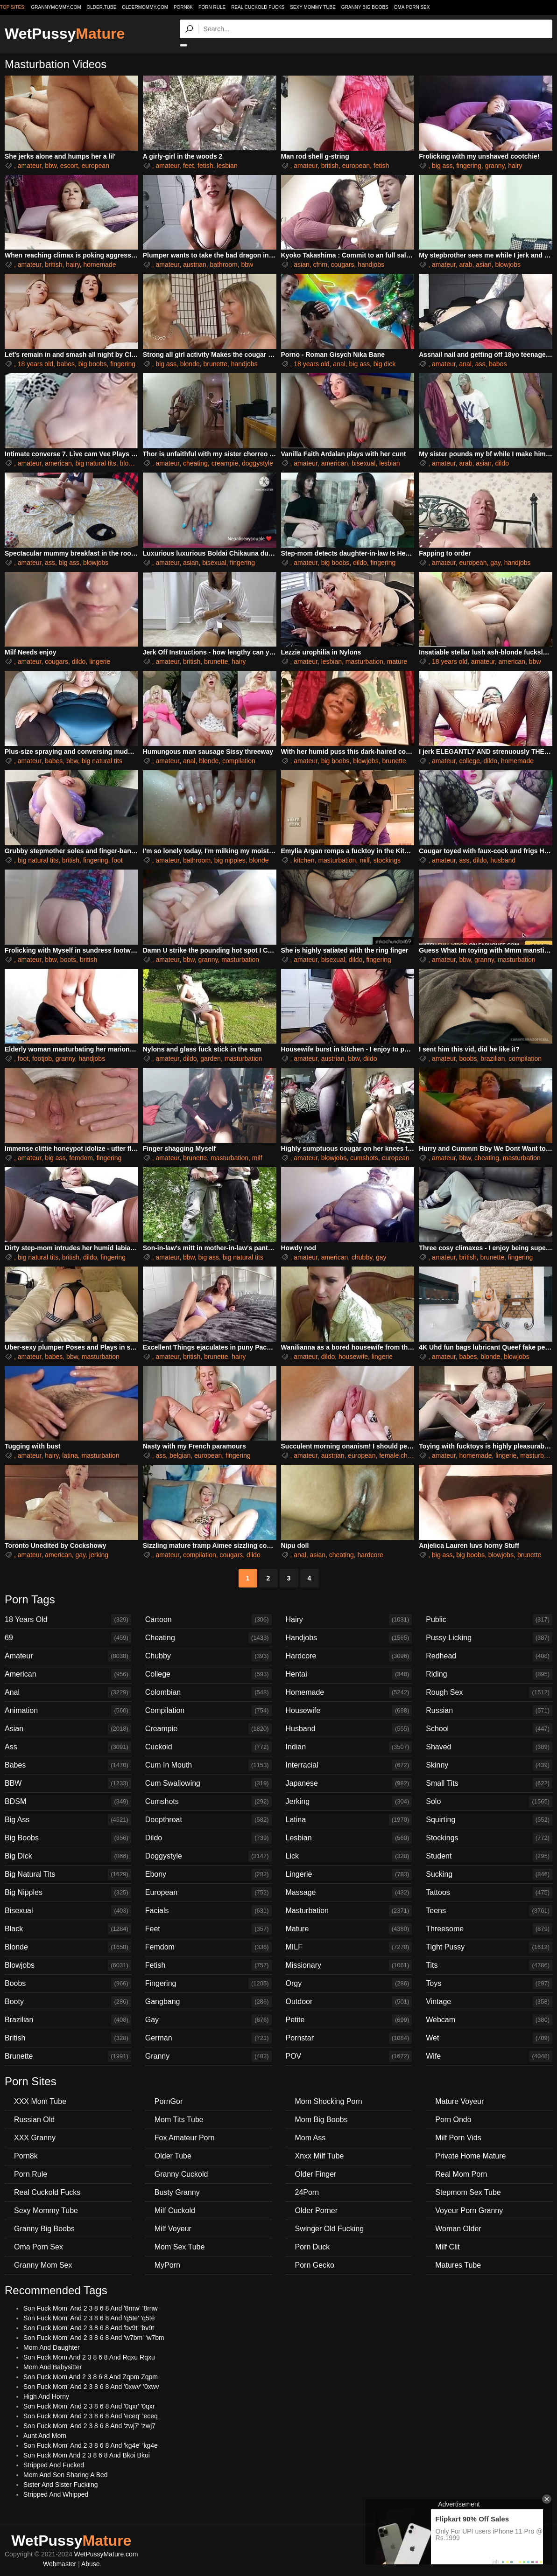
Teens (489, 1910)
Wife (489, 2056)
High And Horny (46, 2396)
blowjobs (507, 264)
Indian (349, 1747)
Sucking (489, 1874)
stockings (387, 860)
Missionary (349, 1965)
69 (68, 1637)
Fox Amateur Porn (185, 2138)
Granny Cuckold (181, 2174)
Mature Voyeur (459, 2101)
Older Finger (316, 2174)
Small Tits (489, 1783)
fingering (468, 165)
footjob (42, 1058)
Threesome (489, 1929)
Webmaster (59, 2564)
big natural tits (96, 463)
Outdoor (349, 2001)
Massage (349, 1892)
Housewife (349, 1710)
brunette (215, 364)
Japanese (349, 1783)
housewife (353, 1356)
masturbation (364, 661)
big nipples (230, 860)
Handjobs (349, 1637)
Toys (489, 1983)
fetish (205, 165)
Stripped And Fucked (53, 2465)
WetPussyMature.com (106, 2554)
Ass (68, 1747)
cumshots (364, 1158)
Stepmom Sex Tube (468, 2192)
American (68, 1674)
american (58, 463)
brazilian (492, 1058)
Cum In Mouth (208, 1765)
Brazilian (68, 2020)
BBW (68, 1783)
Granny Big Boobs (364, 7)
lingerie (99, 661)
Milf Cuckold (175, 2210)
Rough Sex (489, 1692)
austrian (194, 264)
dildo (502, 463)
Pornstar (349, 2038)
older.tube (101, 7)
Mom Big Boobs (321, 2119)
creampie (225, 463)
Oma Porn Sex (412, 7)
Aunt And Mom (44, 2435)
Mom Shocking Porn (328, 2101)
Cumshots (208, 1801)
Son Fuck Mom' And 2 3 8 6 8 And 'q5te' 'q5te (89, 2318)
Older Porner (316, 2210)
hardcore (370, 1555)
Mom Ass (310, 2138)
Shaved (489, 1747)
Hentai (349, 1674)
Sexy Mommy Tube (313, 7)
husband (502, 860)
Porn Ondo (453, 2119)
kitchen (304, 860)
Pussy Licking (489, 1637)
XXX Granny (35, 2138)
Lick (349, 1856)
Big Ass (68, 1819)
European (208, 1892)
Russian (489, 1710)
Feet (208, 1929)
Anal (68, 1692)
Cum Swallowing (208, 1783)
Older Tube (173, 2156)
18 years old (35, 364)
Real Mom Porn (461, 2174)
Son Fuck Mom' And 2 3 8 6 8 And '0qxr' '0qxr (89, 2406)
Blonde (68, 1947)
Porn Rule (212, 7)
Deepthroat (208, 1819)
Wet (489, 2038)
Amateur (68, 1656)
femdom (81, 1158)
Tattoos (489, 1892)
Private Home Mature (470, 2156)
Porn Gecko (314, 2265)
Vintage (489, 2001)
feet (188, 165)
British (68, 2038)
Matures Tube (458, 2265)
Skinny (489, 1765)
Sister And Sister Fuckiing (60, 2484)
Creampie (208, 1728)
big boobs (92, 364)
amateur (30, 165)
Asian (68, 1728)
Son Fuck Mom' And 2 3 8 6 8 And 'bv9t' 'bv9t (88, 2328)
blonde (190, 364)
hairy (515, 165)
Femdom (208, 1947)
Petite (349, 2020)
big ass (442, 165)
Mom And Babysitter (52, 2367)
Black (68, 1929)
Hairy (349, 1619)
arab (465, 264)
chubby (362, 1257)
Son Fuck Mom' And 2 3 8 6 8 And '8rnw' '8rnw (90, 2308)
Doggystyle (208, 1856)
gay (495, 562)
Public (489, 1619)
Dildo (208, 1838)
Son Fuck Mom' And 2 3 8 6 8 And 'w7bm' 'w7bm (93, 2337)
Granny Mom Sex (43, 2265)
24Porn (307, 2192)
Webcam (489, 2020)
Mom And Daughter (51, 2347)
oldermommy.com (145, 7)
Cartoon (208, 1619)
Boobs (68, 1983)
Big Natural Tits (68, 1874)
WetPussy (65, 33)
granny (495, 165)
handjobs (371, 264)
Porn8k (183, 7)
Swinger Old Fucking (329, 2229)
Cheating (208, 1637)
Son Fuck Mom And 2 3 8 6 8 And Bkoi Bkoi (86, 2455)
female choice (399, 1455)
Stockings (489, 1838)
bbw (50, 165)
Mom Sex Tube (180, 2247)
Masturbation (349, 1910)
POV (349, 2056)
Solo (489, 1801)
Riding (489, 1674)
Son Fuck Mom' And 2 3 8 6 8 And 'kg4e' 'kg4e (90, 2445)
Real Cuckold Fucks (257, 7)
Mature (349, 1929)
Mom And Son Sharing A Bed (65, 2475)
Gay (208, 2020)
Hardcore (349, 1656)
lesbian (227, 165)
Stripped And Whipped (55, 2494)
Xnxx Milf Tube (319, 2156)
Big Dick (68, 1856)
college (469, 761)
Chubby (208, 1656)
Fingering (208, 1983)
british (329, 165)
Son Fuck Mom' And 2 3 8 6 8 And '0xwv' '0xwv (91, 2386)
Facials (208, 1910)
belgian (179, 1455)
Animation (68, 1710)
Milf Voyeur (173, 2229)
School (489, 1728)
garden (210, 1058)
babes (66, 364)
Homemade (349, 1692)
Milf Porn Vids (458, 2138)
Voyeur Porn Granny (469, 2210)
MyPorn (167, 2265)
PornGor (169, 2101)
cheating (195, 463)
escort (69, 165)
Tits (489, 1965)
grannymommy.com (56, 7)
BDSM (68, 1801)
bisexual (363, 463)
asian (301, 264)
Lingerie (349, 1874)
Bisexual (68, 1910)
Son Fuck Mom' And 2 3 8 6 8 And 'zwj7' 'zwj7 (89, 2426)
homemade (99, 264)
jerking (98, 1555)
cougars (342, 264)
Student (489, 1856)
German (208, 2038)
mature (397, 661)
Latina (349, 1819)
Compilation (208, 1710)
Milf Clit (447, 2247)
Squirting (489, 1819)
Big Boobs (68, 1838)
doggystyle (257, 463)
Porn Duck (312, 2247)
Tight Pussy (489, 1947)
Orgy (349, 1983)
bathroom (224, 264)
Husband (349, 1728)
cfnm (320, 264)
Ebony (208, 1874)
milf (365, 860)
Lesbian (349, 1838)
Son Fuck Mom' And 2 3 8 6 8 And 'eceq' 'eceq (90, 2416)
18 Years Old (68, 1619)
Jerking (349, 1801)
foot (117, 860)
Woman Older (458, 2229)
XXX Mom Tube (40, 2101)
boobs (468, 1058)
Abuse (90, 2564)
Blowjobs (68, 1965)
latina (70, 1455)
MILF (349, 1947)
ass (480, 364)
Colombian (208, 1692)
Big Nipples (68, 1892)
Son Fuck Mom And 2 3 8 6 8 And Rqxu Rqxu (89, 2357)
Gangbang (208, 2001)
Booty (68, 2001)
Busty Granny (177, 2192)
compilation (238, 761)
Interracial (349, 1765)
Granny (208, 2056)
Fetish (208, 1965)
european (95, 165)
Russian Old (34, 2119)
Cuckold (208, 1747)
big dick (384, 364)
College (208, 1674)
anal (339, 364)
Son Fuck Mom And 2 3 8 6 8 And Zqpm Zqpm (90, 2377)
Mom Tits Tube (179, 2119)
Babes (68, 1765)
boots (68, 959)
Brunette (68, 2056)
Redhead (489, 1656)
